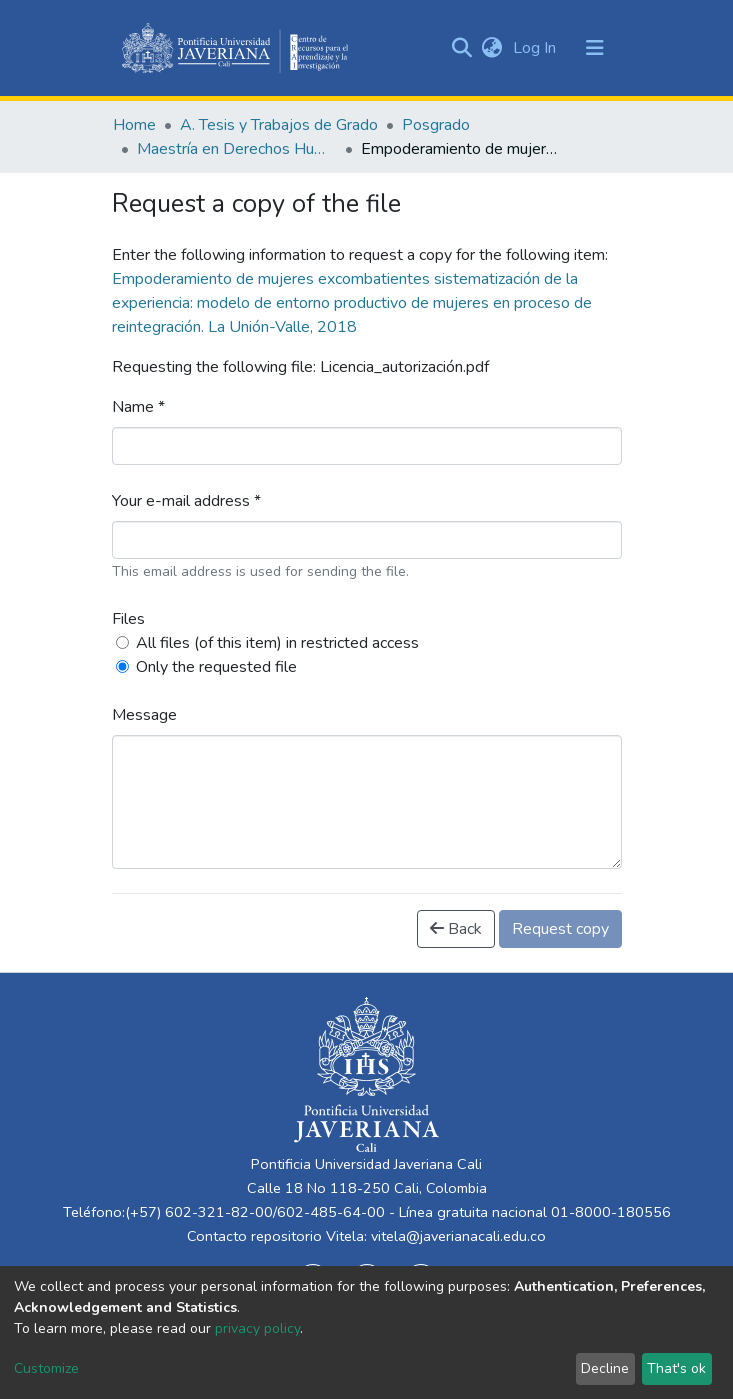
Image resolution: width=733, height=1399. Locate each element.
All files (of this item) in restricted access (277, 643)
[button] (492, 48)
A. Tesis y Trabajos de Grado (279, 125)
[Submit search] (462, 48)
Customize (46, 1368)
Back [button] (456, 929)
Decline (605, 1368)
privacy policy (257, 1328)
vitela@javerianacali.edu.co (458, 1236)
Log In (536, 48)
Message (144, 715)
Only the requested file (216, 667)
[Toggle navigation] (595, 48)
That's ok (676, 1368)
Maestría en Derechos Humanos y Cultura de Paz (237, 149)
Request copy (560, 929)
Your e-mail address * (186, 501)
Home (134, 125)
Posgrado (436, 125)
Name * (138, 407)
